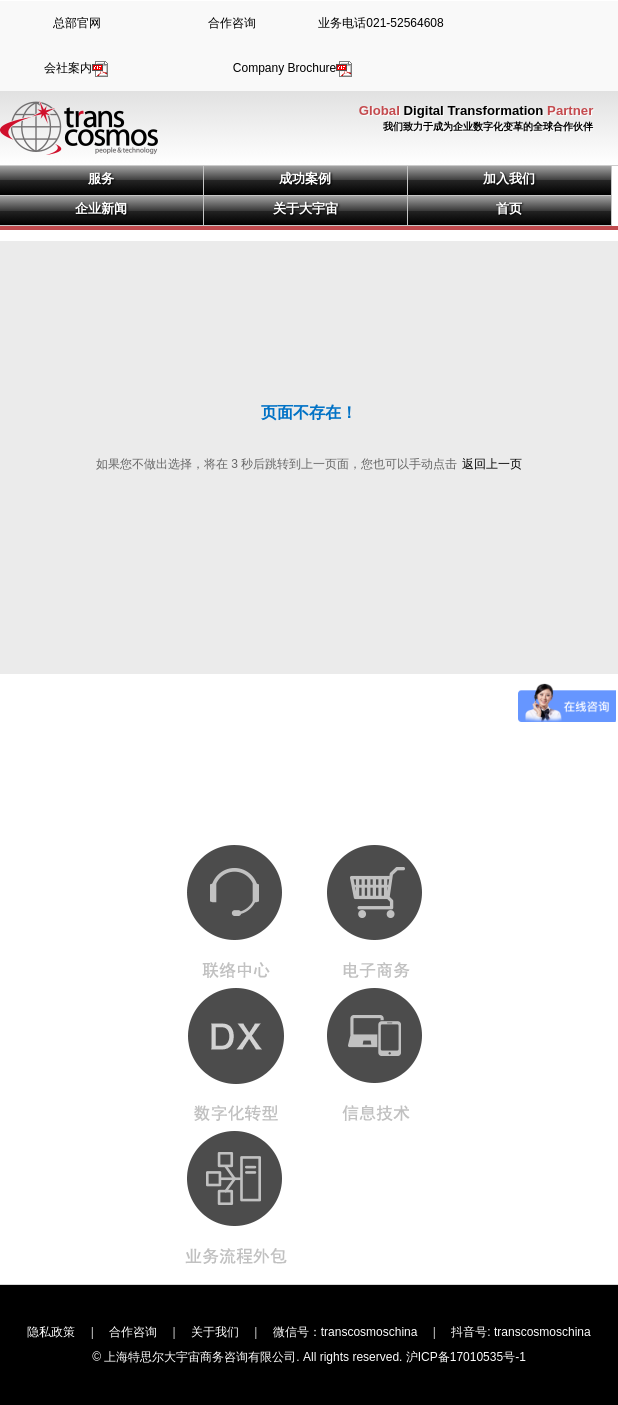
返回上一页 (492, 464)
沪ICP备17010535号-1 (466, 1357)
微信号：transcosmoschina (345, 1332)
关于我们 (215, 1332)
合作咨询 (232, 23)
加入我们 (509, 178)
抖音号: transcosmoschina (520, 1332)
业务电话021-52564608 (380, 23)
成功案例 (305, 178)
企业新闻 (101, 208)
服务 (101, 178)
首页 (509, 208)
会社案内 (77, 68)
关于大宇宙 (305, 208)
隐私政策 (51, 1332)
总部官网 (77, 23)
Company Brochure (293, 68)
